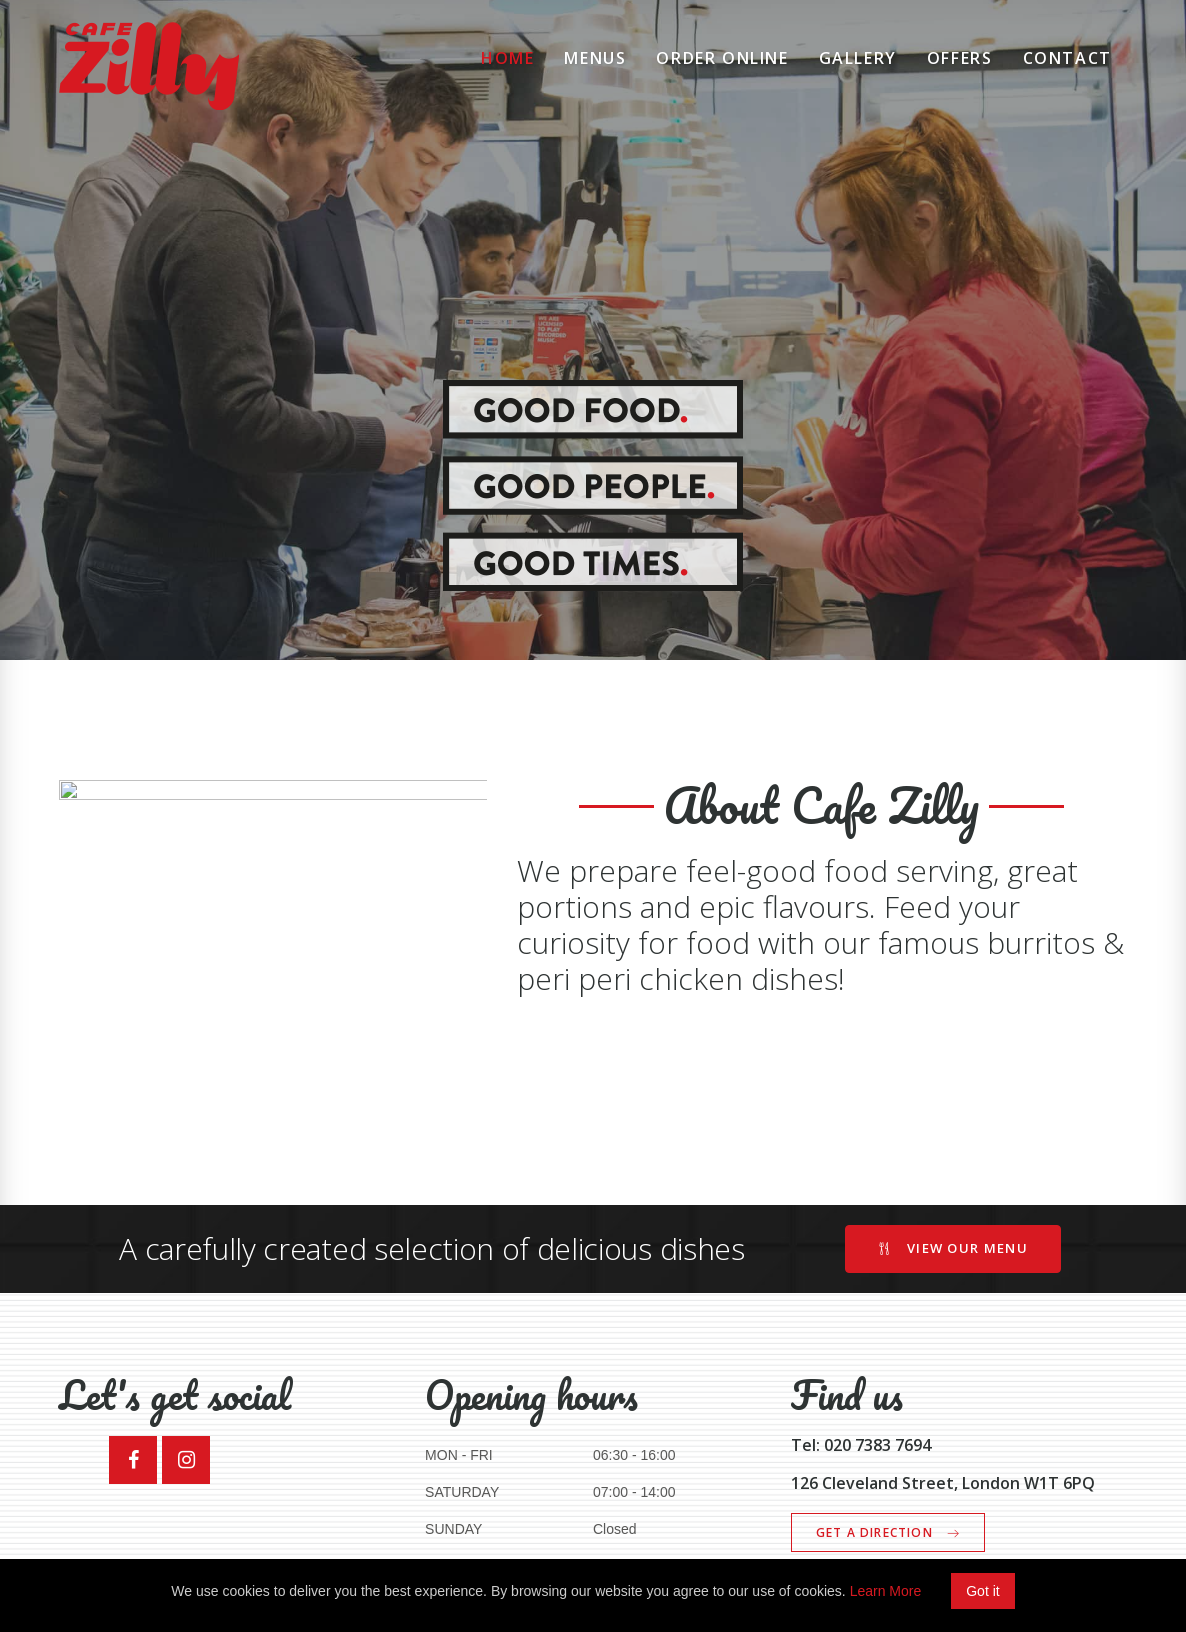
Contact (1067, 58)
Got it (982, 1591)
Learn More (886, 1591)
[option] (593, 330)
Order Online (722, 58)
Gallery (858, 58)
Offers (960, 58)
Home (507, 58)
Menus (595, 58)
